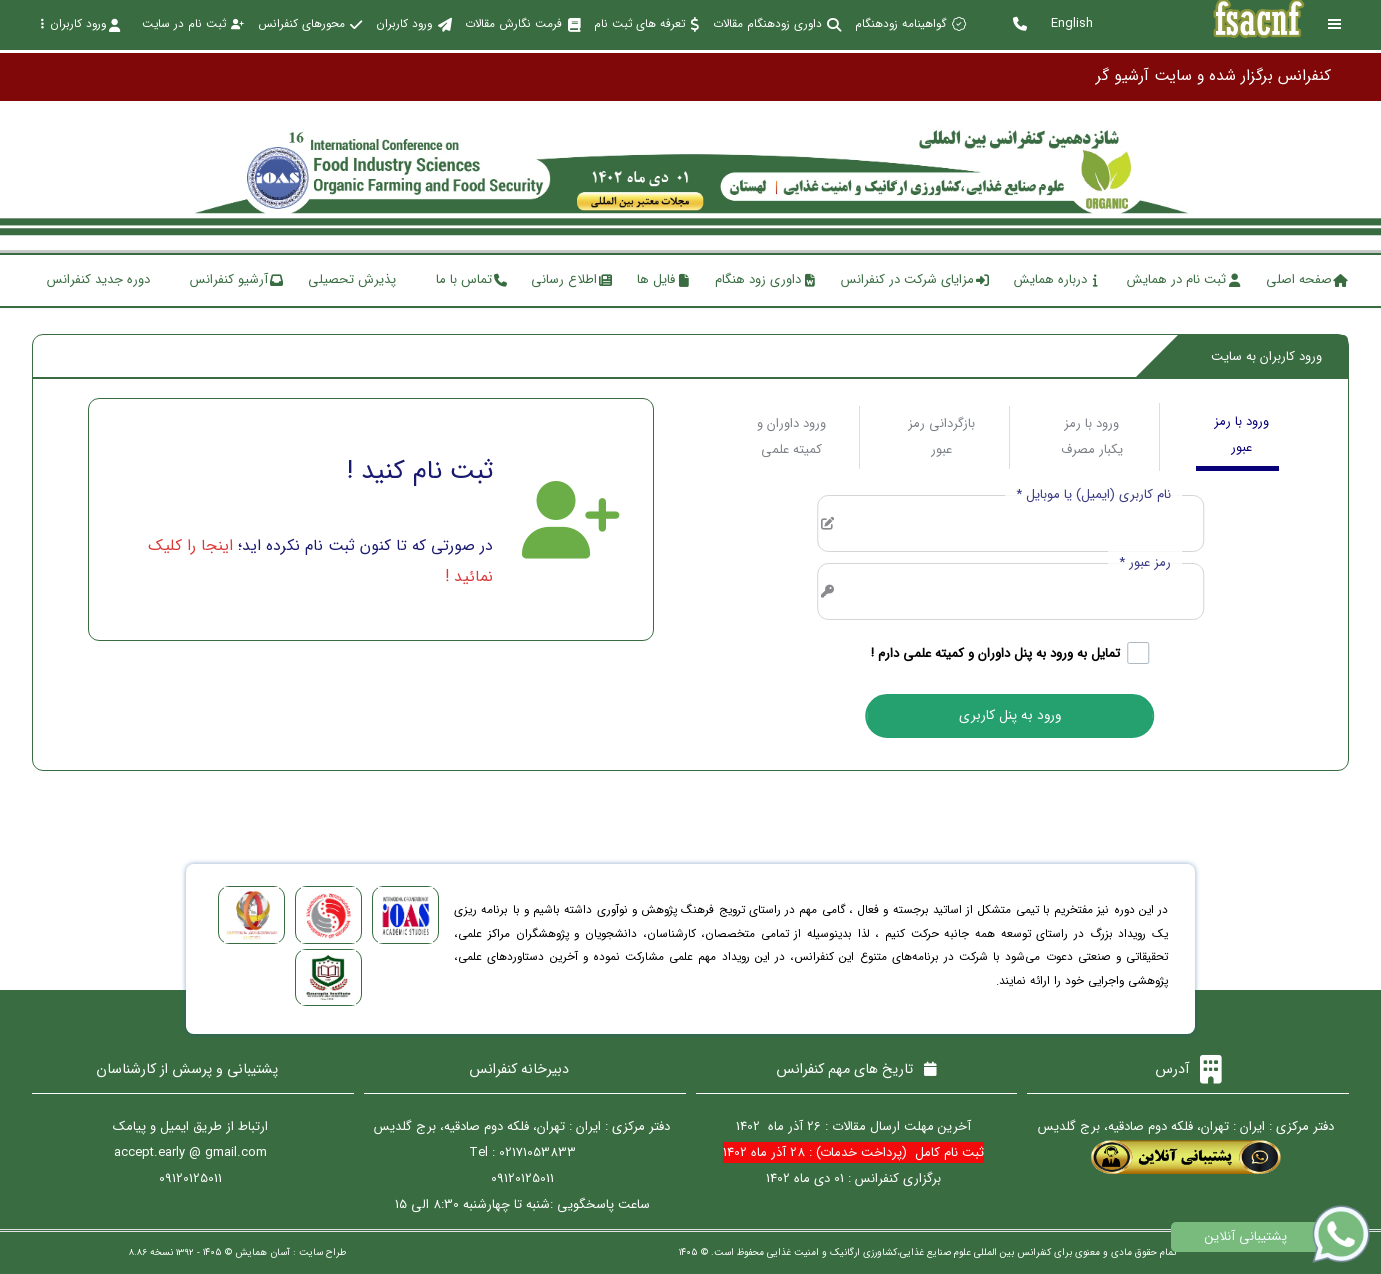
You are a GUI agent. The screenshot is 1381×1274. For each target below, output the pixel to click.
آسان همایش (262, 1252)
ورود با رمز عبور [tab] (1241, 434)
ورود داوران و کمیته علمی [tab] (791, 436)
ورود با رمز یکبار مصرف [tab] (1092, 436)
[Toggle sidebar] (1335, 24)
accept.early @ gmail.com (190, 1152)
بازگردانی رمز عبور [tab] (941, 436)
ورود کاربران (80, 24)
